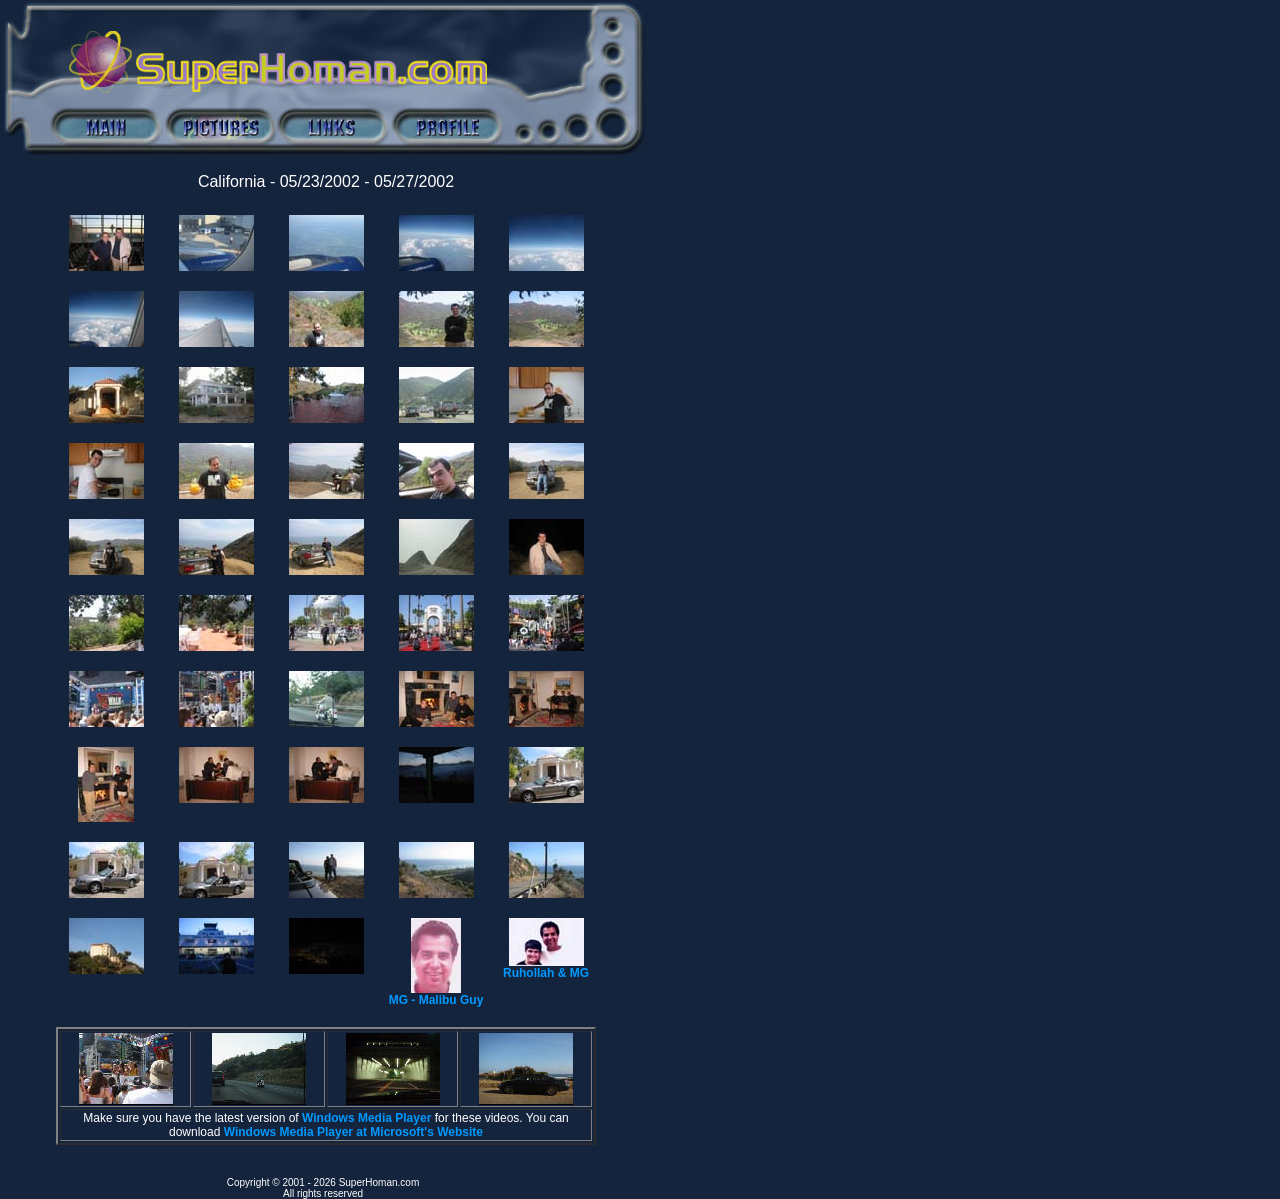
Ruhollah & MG (546, 967)
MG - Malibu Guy (436, 994)
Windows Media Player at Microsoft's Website (353, 1132)
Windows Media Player (366, 1118)
